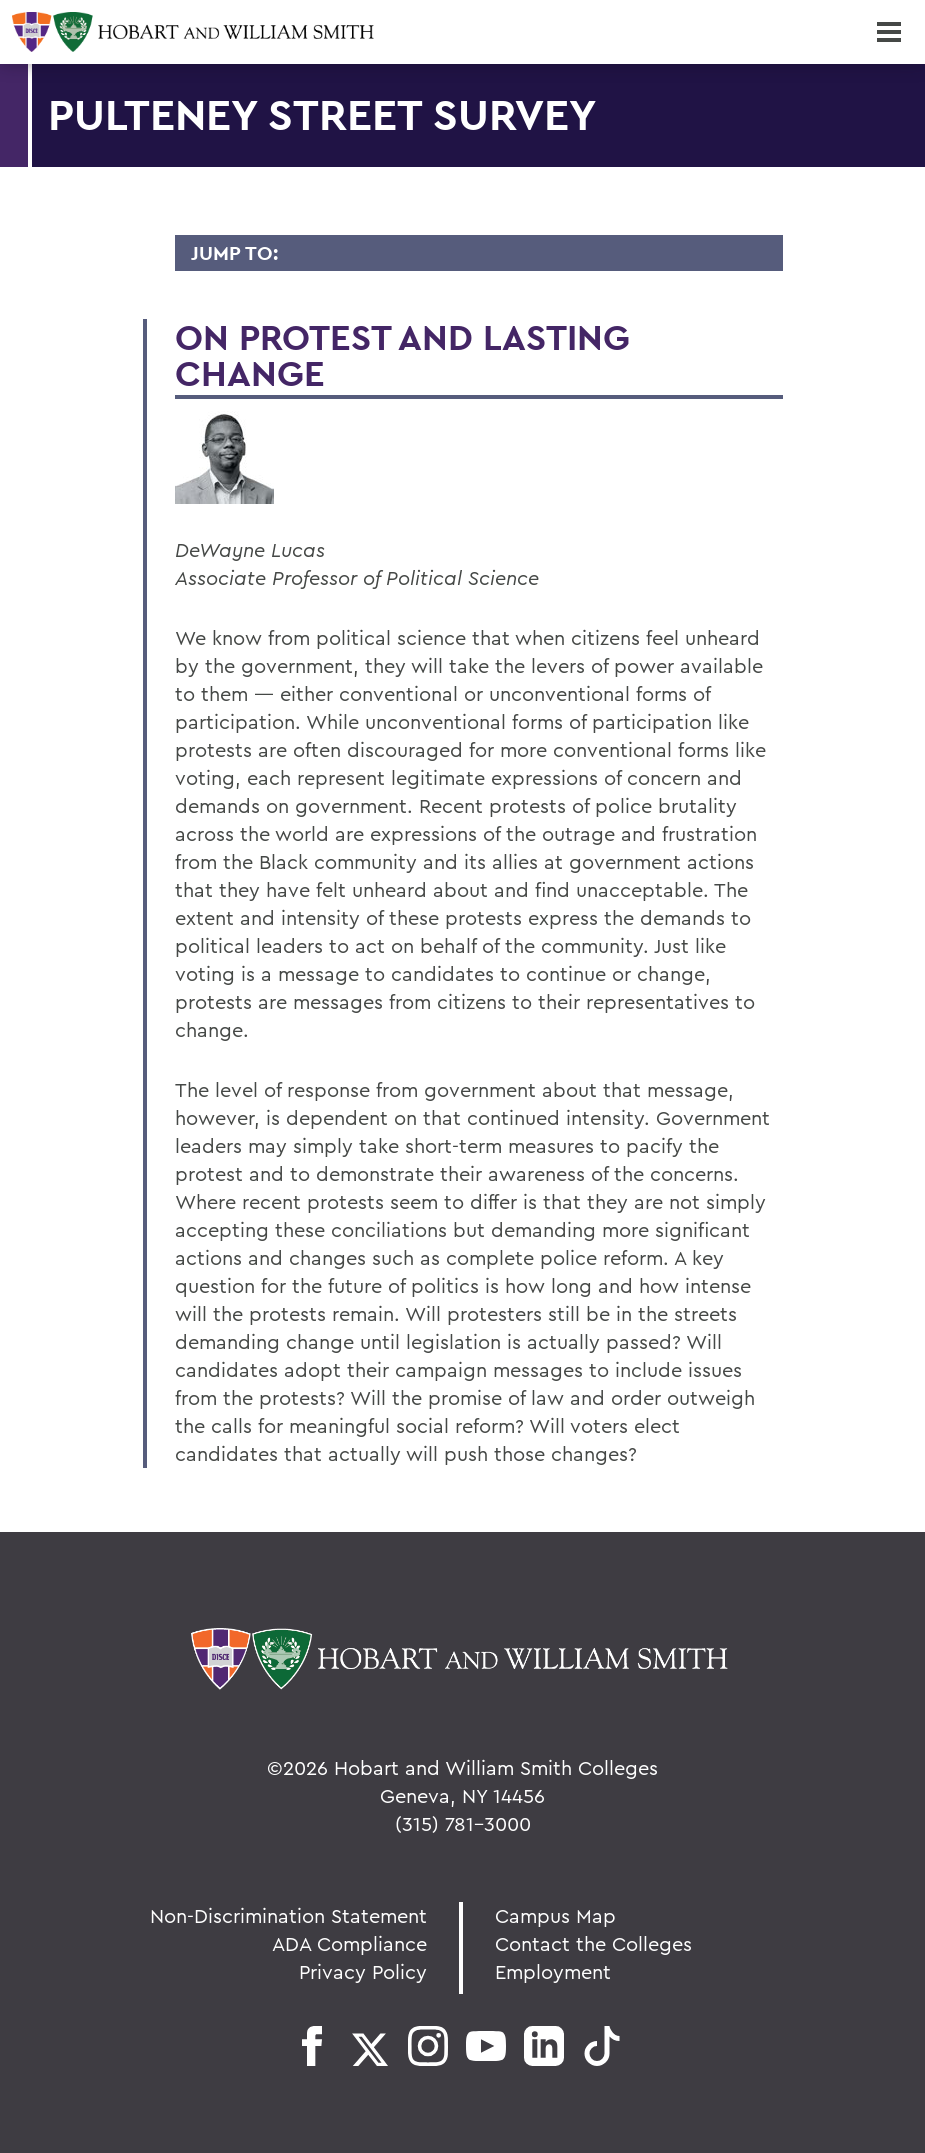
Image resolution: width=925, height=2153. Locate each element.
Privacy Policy (363, 1971)
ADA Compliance (349, 1943)
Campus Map (555, 1915)
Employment (553, 1971)
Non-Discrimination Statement (288, 1915)
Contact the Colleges (593, 1943)
